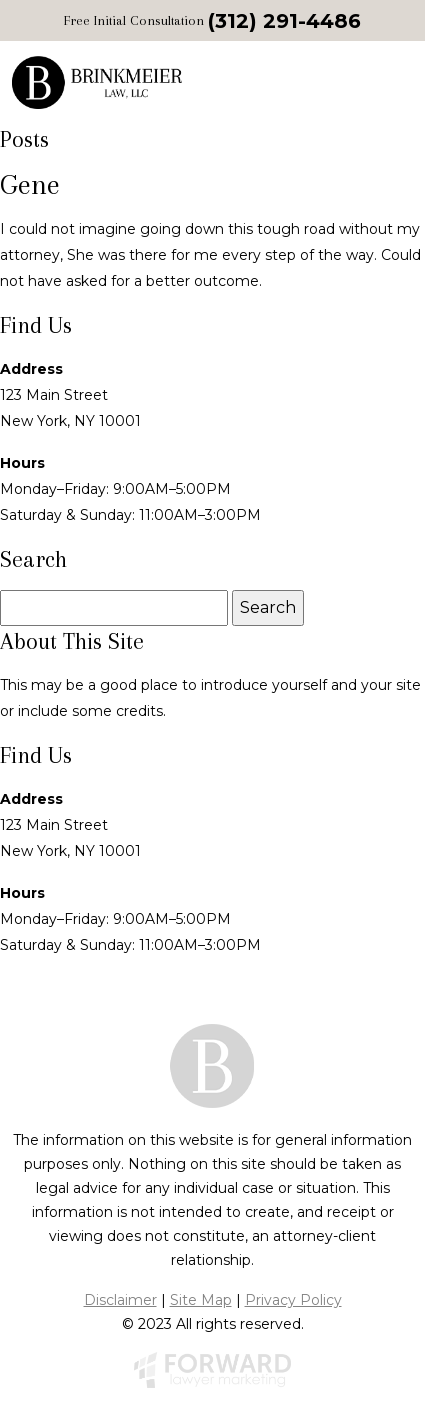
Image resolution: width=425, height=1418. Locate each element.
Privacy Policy (293, 1300)
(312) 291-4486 (284, 21)
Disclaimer (120, 1300)
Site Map (201, 1300)
